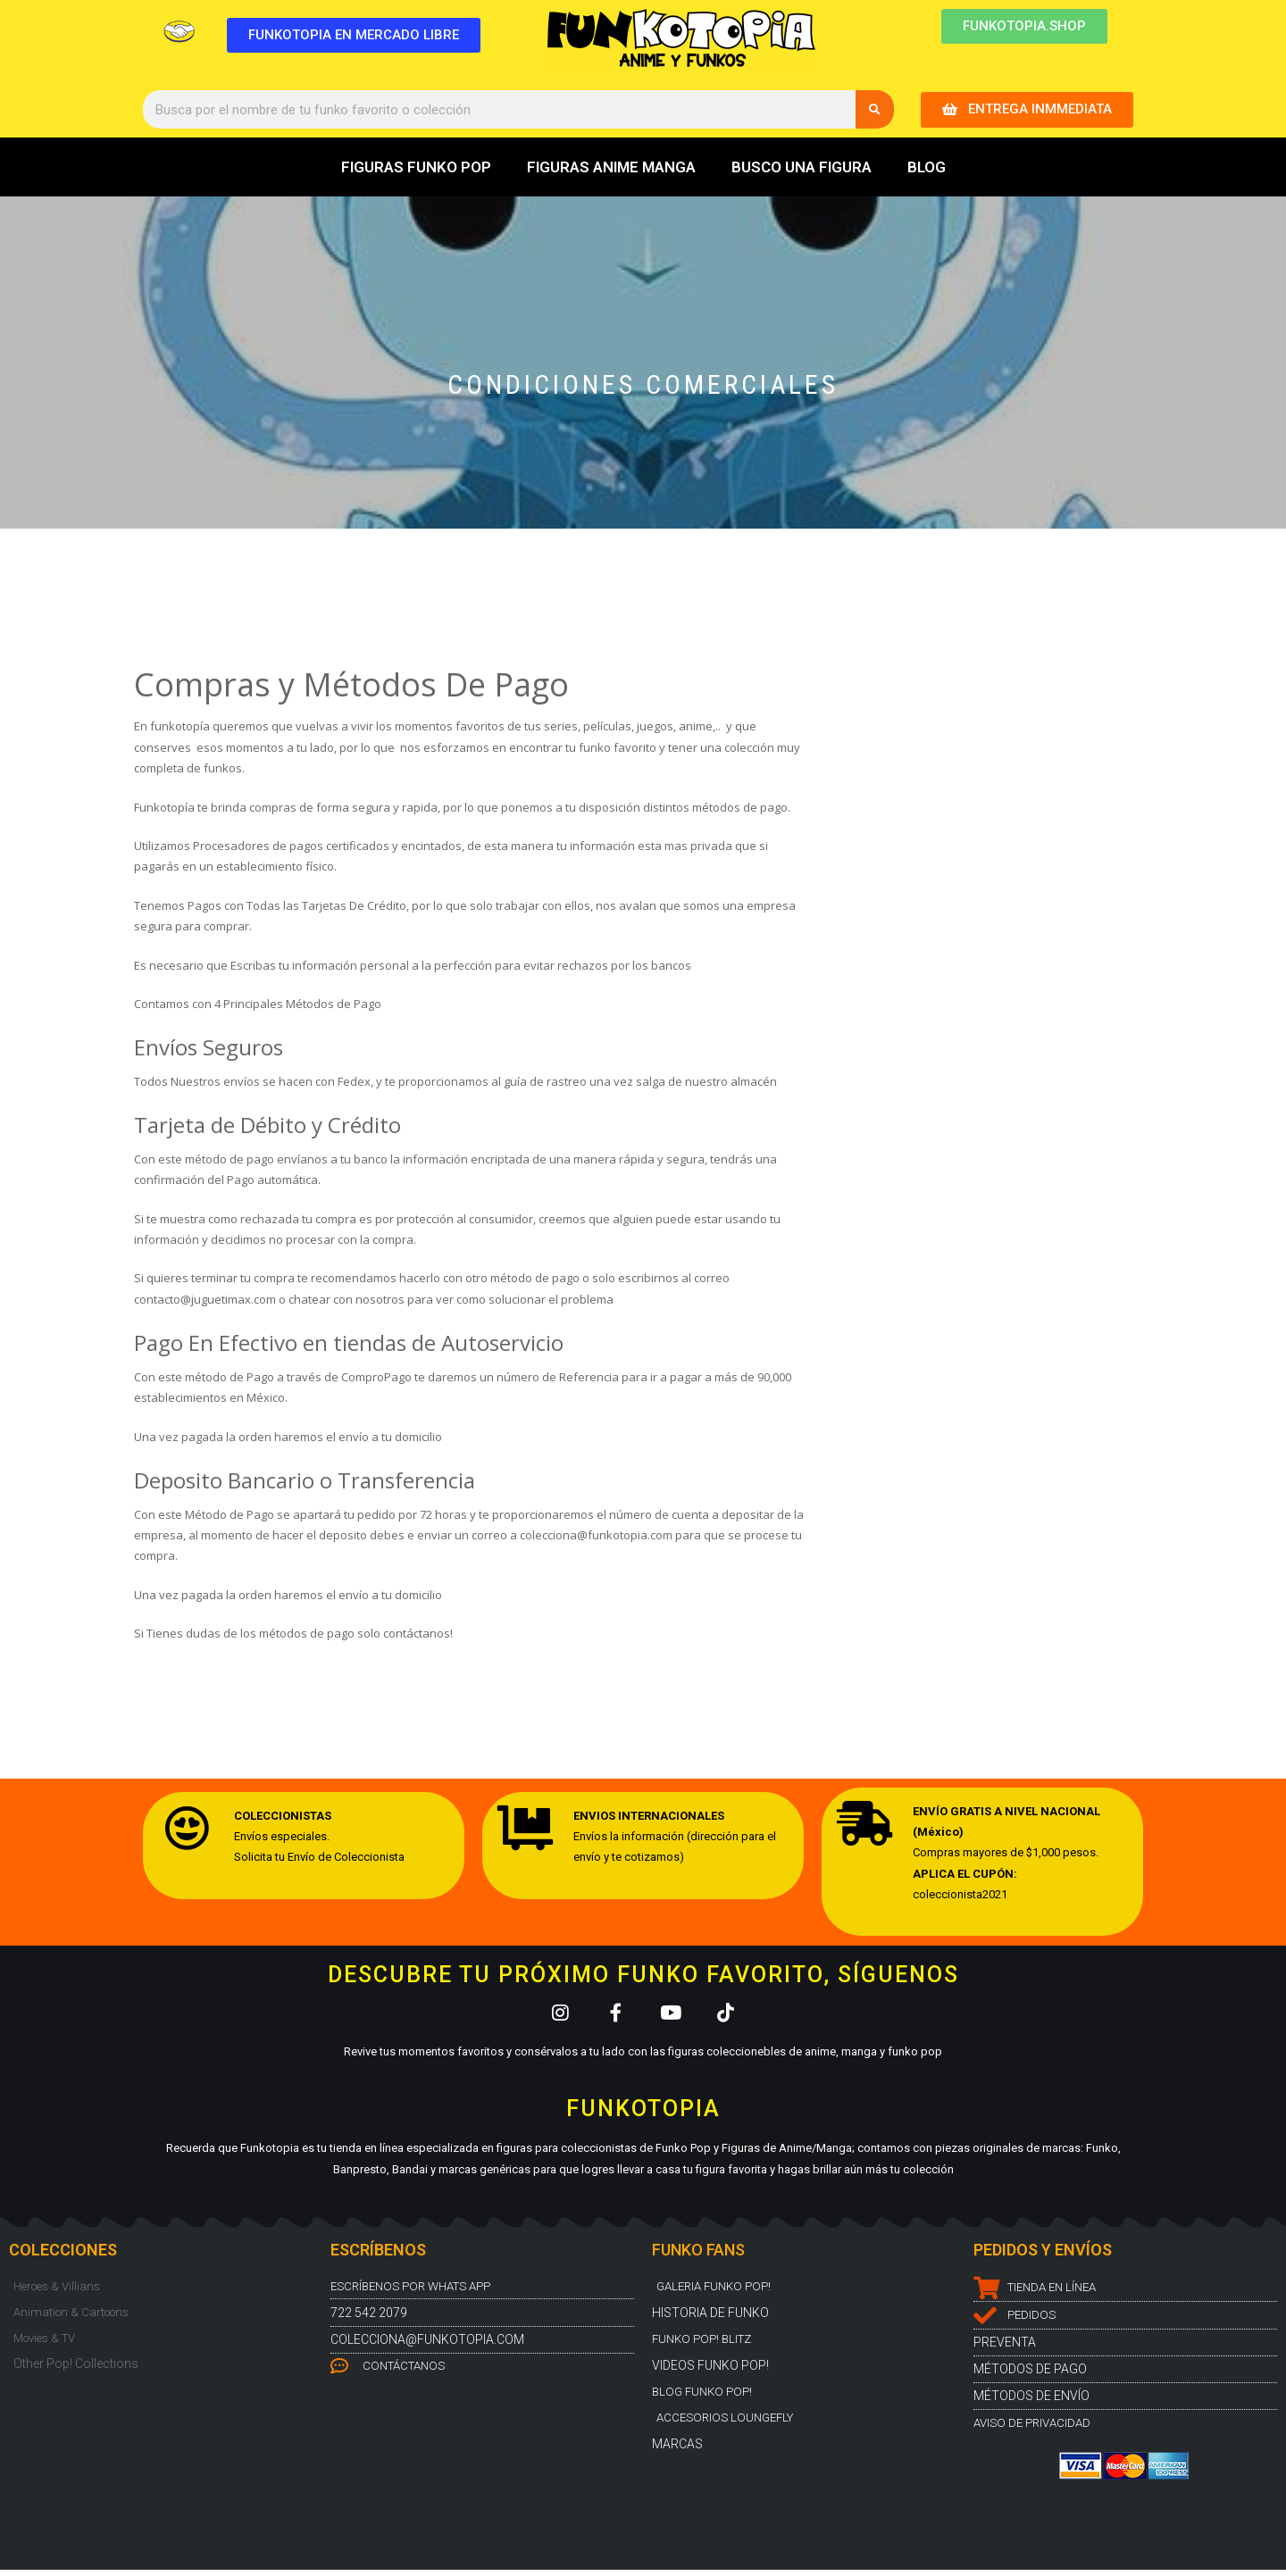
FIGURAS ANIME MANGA (611, 167)
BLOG (926, 167)
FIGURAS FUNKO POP (416, 167)
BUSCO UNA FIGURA (801, 167)
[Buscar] (875, 109)
